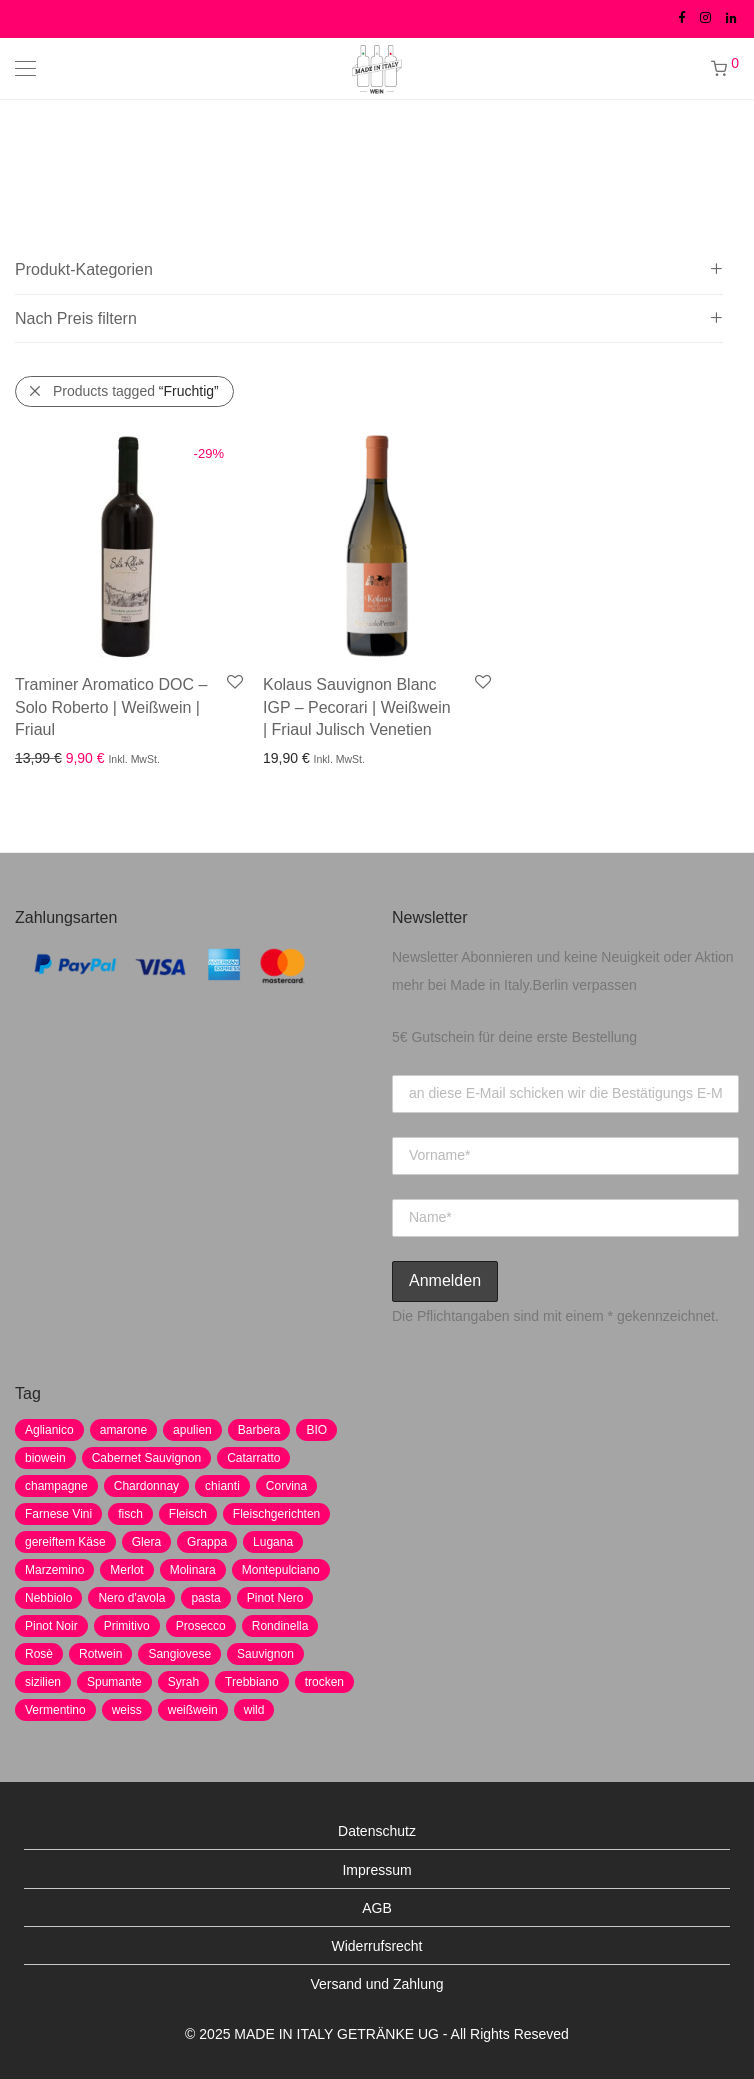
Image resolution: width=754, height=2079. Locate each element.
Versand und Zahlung (376, 1984)
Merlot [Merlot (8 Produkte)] (126, 1570)
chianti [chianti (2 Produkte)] (222, 1486)
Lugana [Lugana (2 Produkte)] (273, 1542)
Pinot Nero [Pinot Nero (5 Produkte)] (275, 1598)
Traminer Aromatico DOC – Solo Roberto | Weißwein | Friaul (111, 707)
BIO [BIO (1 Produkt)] (316, 1430)
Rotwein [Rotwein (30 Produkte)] (100, 1654)
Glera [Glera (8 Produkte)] (146, 1542)
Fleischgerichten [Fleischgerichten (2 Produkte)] (276, 1514)
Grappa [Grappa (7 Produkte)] (207, 1542)
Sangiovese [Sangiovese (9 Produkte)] (179, 1654)
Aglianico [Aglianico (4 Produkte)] (49, 1430)
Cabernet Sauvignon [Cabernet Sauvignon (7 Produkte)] (146, 1458)
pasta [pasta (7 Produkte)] (205, 1598)
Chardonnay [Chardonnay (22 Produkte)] (146, 1486)
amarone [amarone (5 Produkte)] (123, 1430)
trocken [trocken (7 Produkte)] (324, 1682)
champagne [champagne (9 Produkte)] (56, 1486)
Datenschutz (377, 1831)
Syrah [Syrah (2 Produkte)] (183, 1682)
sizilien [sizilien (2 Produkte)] (43, 1682)
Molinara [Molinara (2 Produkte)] (193, 1570)
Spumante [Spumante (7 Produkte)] (114, 1682)
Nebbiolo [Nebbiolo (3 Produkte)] (48, 1598)
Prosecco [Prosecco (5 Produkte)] (201, 1626)
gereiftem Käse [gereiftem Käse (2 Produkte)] (65, 1542)
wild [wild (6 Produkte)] (254, 1710)
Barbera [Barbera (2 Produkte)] (259, 1430)
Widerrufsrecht (376, 1946)
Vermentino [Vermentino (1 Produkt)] (55, 1710)
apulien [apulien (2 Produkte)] (192, 1430)
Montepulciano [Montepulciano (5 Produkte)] (281, 1570)
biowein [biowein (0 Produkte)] (45, 1458)
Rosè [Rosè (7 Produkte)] (39, 1654)
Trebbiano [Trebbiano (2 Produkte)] (252, 1682)
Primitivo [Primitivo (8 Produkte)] (127, 1626)
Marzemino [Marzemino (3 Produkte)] (54, 1570)
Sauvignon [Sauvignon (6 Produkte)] (265, 1654)
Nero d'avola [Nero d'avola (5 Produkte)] (131, 1598)
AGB (377, 1908)
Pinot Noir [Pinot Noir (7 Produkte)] (51, 1626)
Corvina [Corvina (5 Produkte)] (286, 1486)
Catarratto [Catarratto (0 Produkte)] (253, 1458)
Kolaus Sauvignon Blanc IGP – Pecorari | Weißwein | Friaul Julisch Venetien (357, 707)
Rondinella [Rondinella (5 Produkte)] (280, 1626)
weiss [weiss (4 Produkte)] (127, 1710)
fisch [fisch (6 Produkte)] (130, 1514)
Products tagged (136, 391)
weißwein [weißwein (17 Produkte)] (193, 1710)
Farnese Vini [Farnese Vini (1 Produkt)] (58, 1514)
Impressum (376, 1870)
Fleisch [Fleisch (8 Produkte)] (188, 1514)
